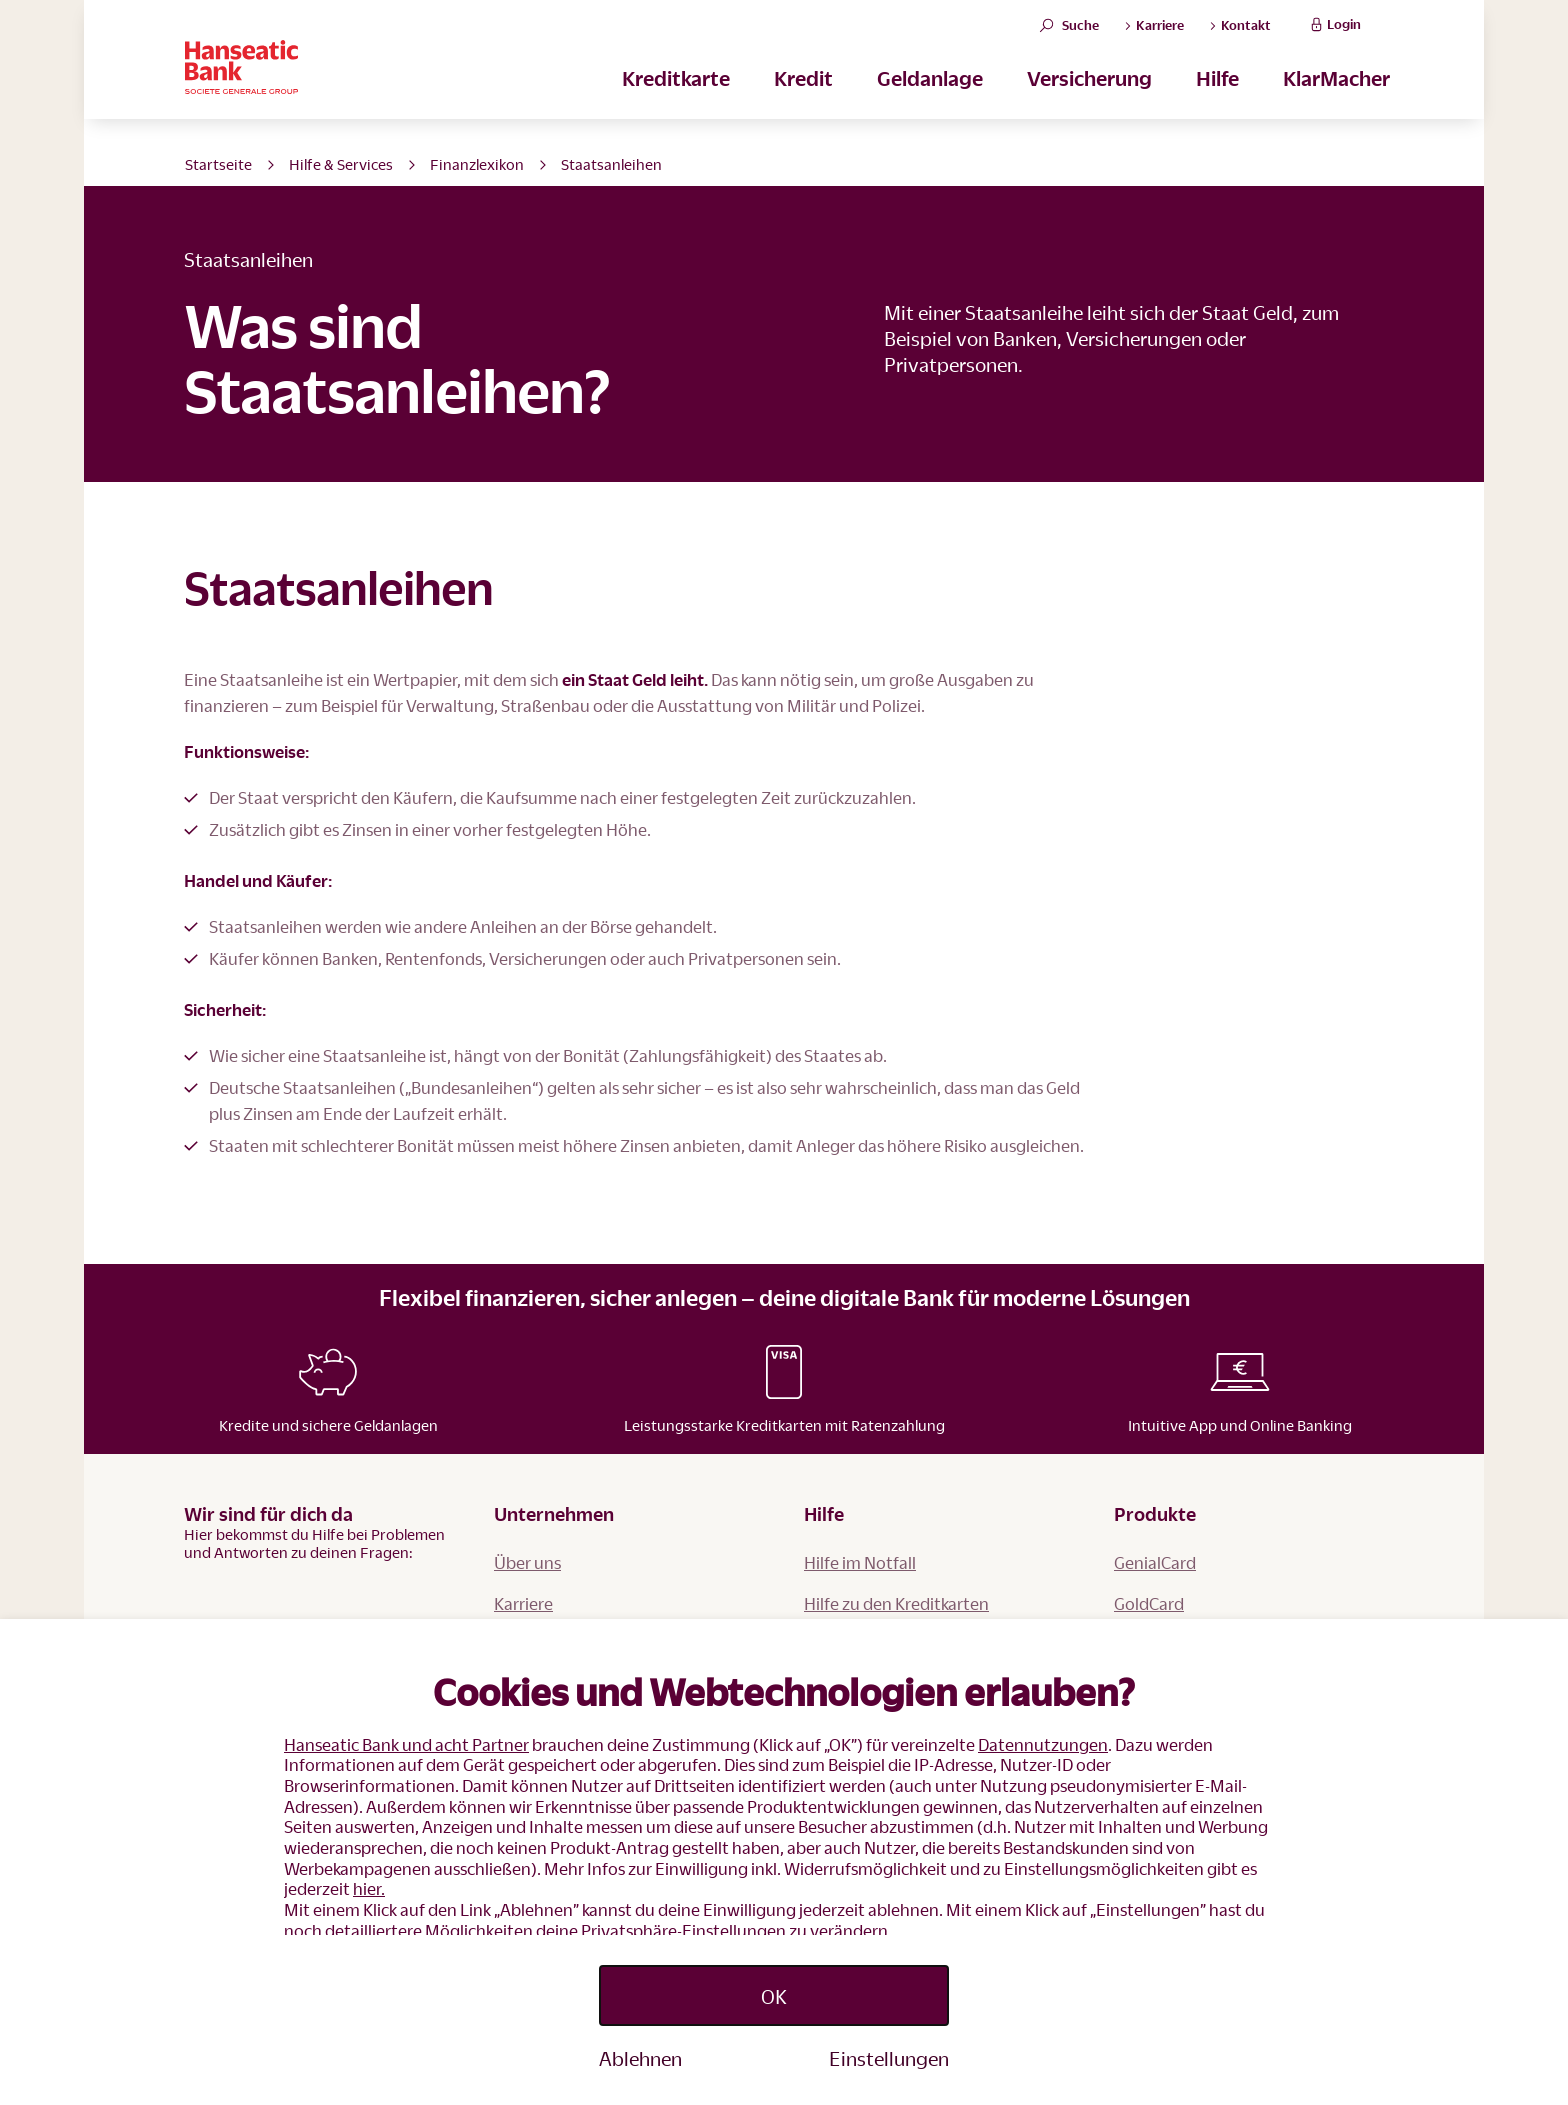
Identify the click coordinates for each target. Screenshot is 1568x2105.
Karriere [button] (1154, 37)
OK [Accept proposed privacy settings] (774, 1996)
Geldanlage (930, 101)
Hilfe (1217, 101)
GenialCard (1155, 1562)
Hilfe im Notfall (860, 1562)
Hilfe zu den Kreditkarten (896, 1603)
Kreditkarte (676, 101)
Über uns (527, 1562)
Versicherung (1089, 101)
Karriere (523, 1603)
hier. (369, 1888)
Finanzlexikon (477, 164)
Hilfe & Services (341, 164)
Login (1333, 36)
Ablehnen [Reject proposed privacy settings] (640, 2058)
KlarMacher (1336, 101)
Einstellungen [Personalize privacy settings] (889, 2058)
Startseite (218, 164)
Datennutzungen (1043, 1744)
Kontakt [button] (1240, 37)
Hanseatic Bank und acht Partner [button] (406, 1744)
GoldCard (1149, 1603)
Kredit (803, 101)
